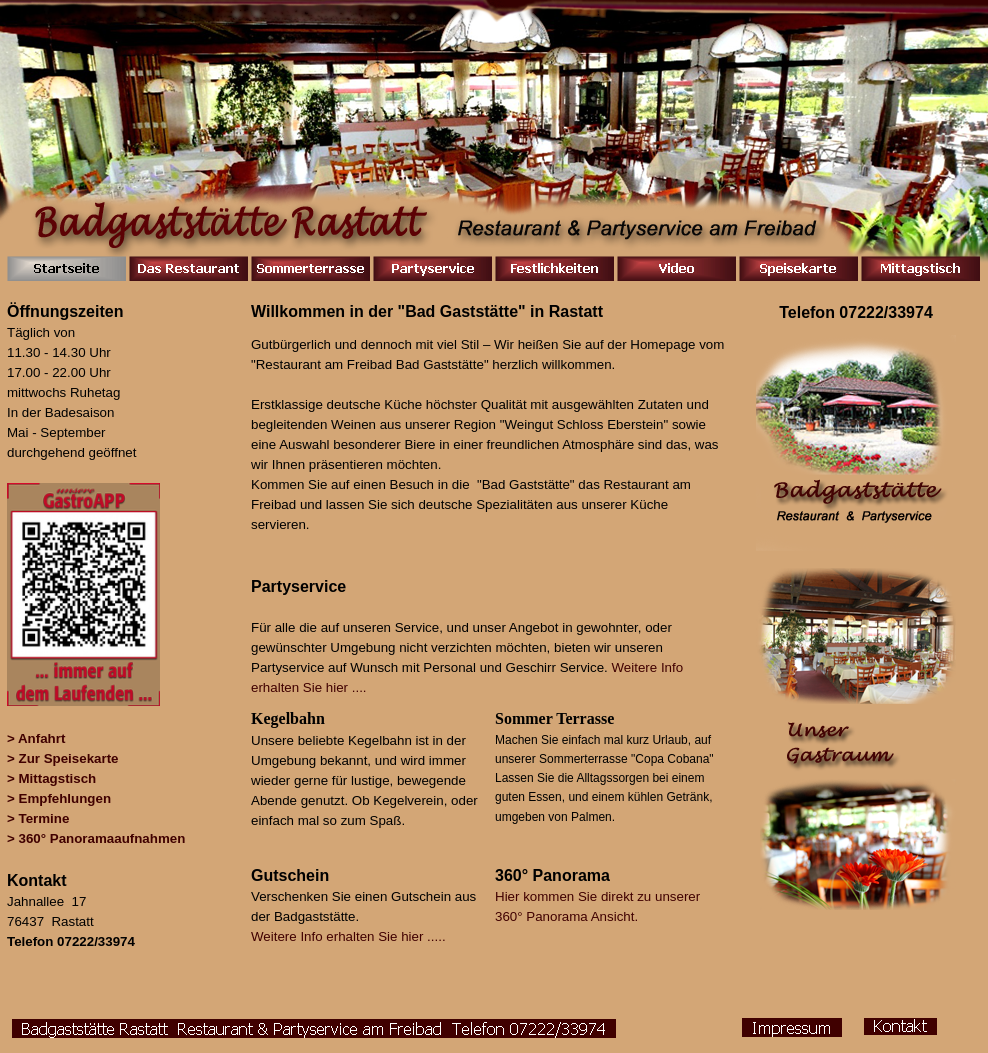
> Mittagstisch (51, 778)
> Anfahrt (36, 738)
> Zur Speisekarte (63, 758)
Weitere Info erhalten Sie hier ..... (348, 936)
